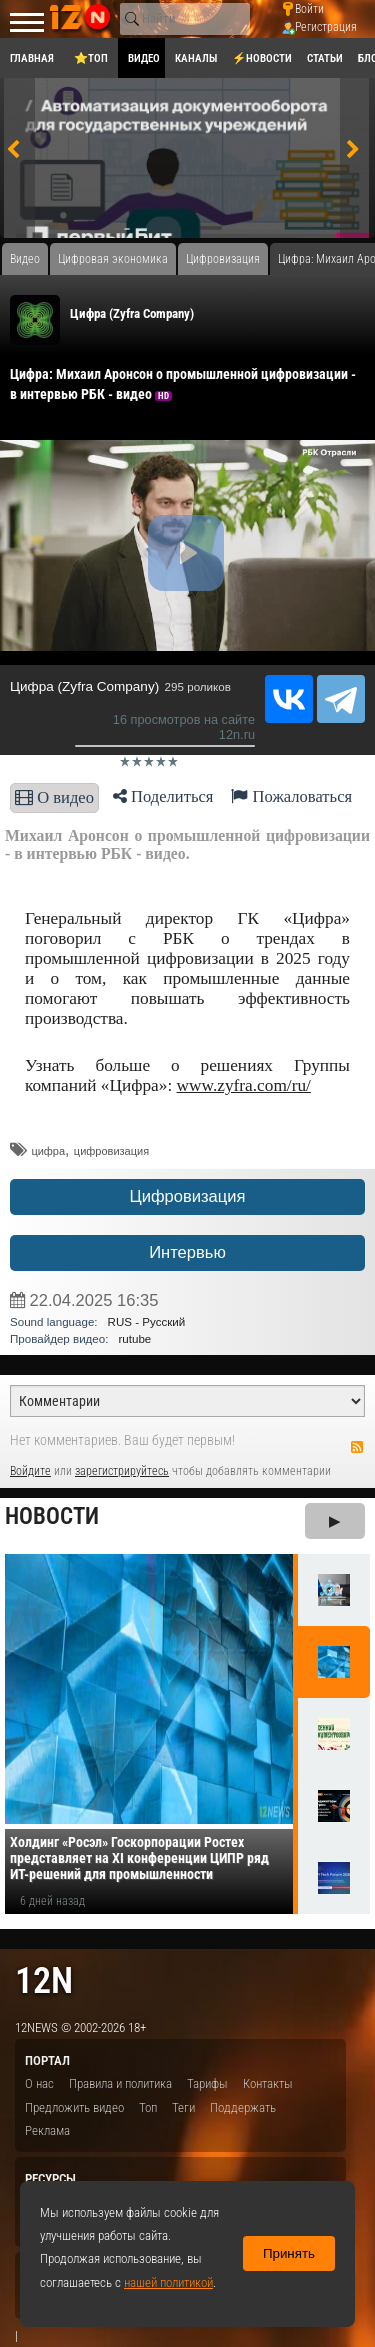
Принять (289, 2253)
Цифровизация (187, 1196)
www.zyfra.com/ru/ (244, 1085)
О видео (54, 797)
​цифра (48, 1151)
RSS (357, 1447)
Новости (52, 1516)
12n (44, 1980)
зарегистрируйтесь (122, 1471)
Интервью (187, 1252)
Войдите (30, 1471)
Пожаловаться (291, 796)
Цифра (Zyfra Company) (132, 313)
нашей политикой (168, 2282)
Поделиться (163, 796)
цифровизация (111, 1151)
